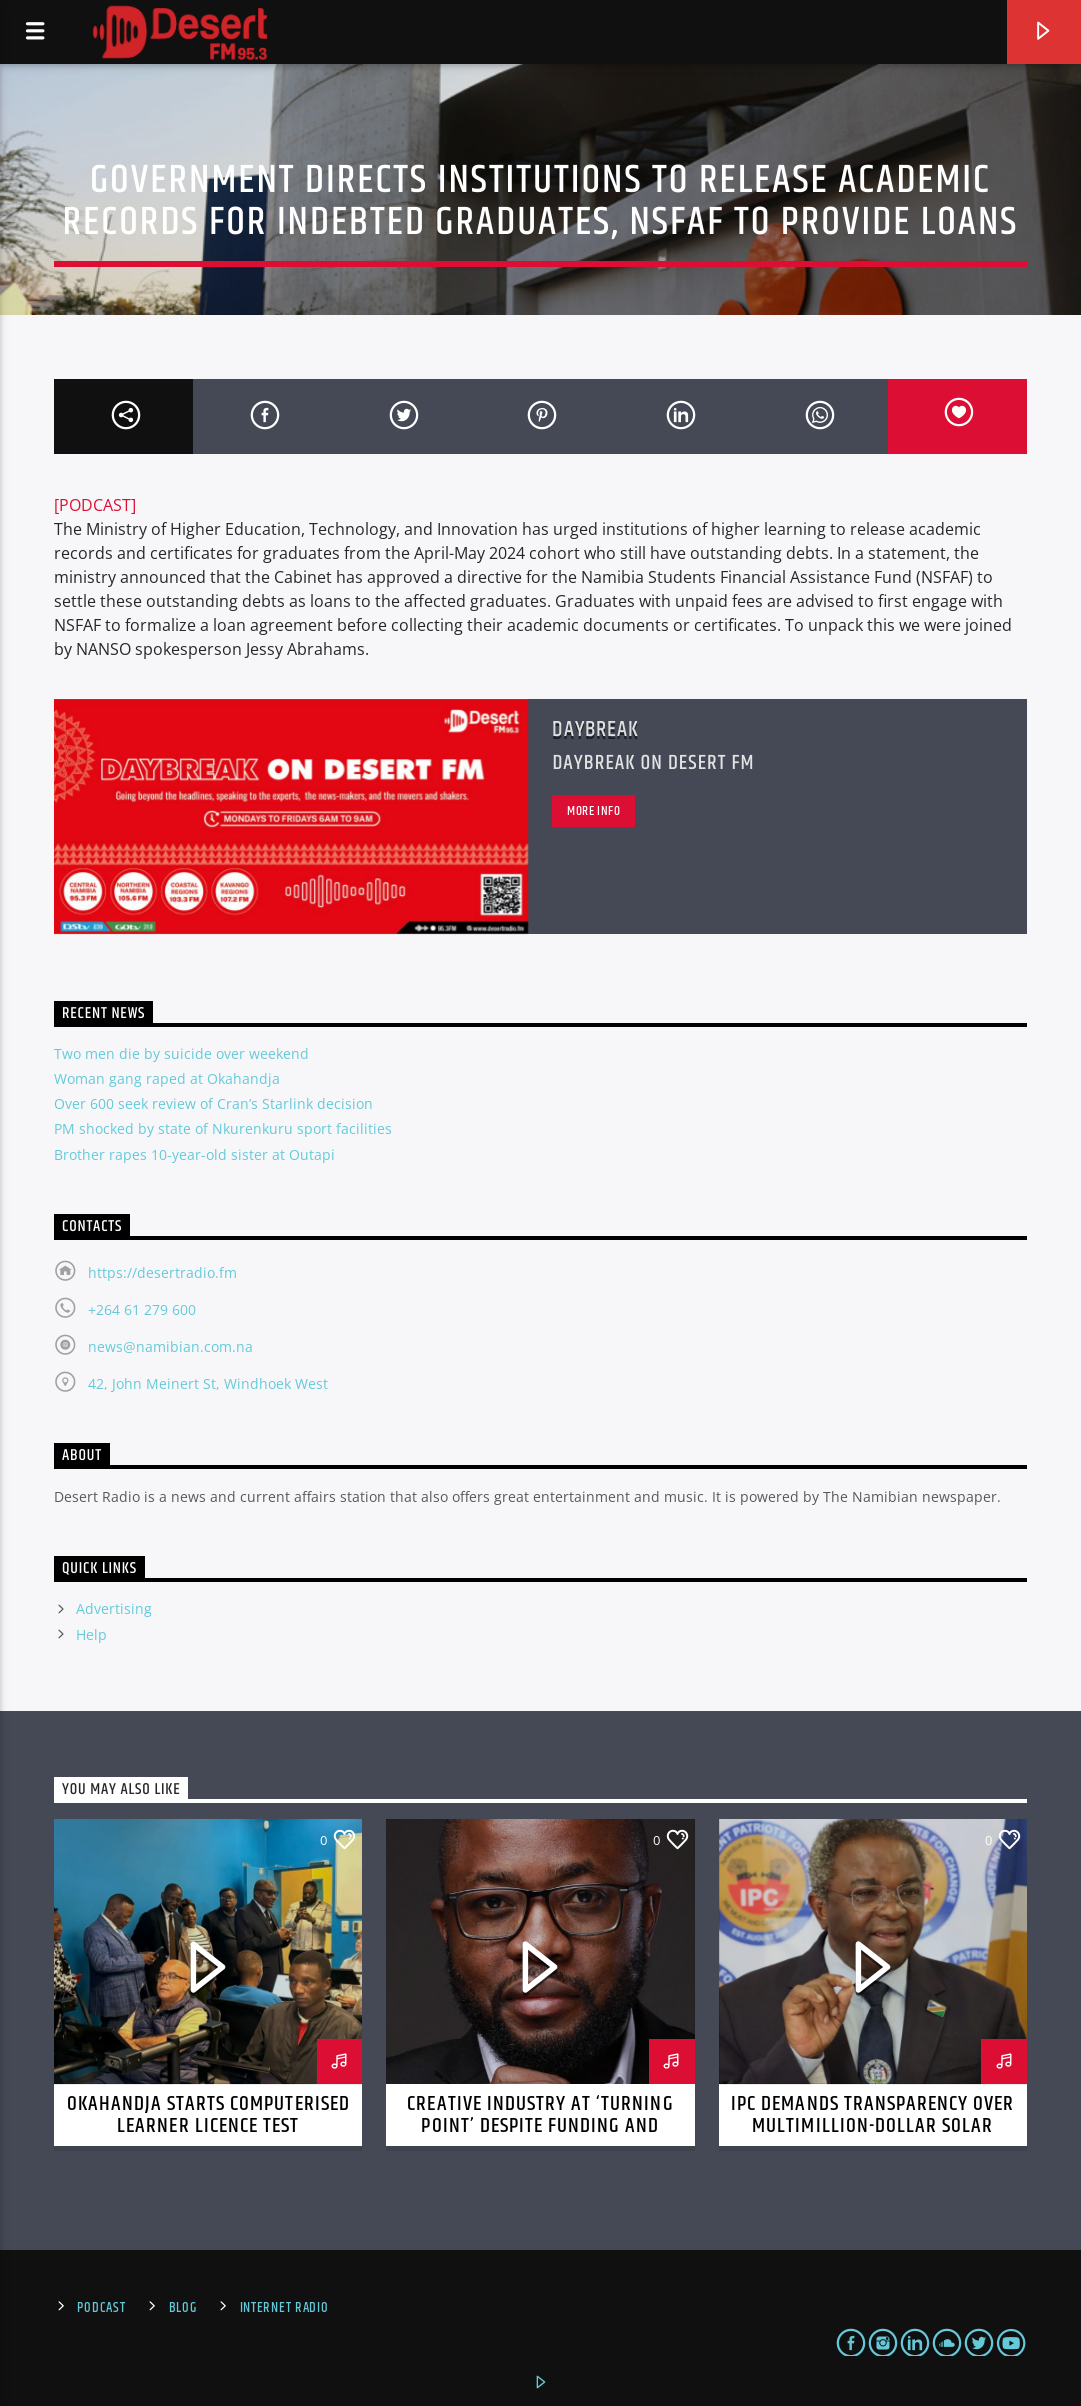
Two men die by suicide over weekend (181, 1053)
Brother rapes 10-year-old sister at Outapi (194, 1154)
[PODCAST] (95, 505)
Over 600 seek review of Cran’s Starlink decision (213, 1103)
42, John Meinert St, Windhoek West (208, 1383)
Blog (183, 2308)
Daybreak (595, 729)
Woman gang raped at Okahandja (167, 1078)
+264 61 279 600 (142, 1309)
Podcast (101, 2308)
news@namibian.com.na (170, 1346)
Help (91, 1634)
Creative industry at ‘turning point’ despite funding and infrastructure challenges (540, 2126)
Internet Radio (284, 2308)
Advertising (114, 1608)
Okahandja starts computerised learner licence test (208, 2115)
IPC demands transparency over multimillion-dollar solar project (872, 2126)
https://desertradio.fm (162, 1272)
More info (594, 811)
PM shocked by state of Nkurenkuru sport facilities (223, 1128)
